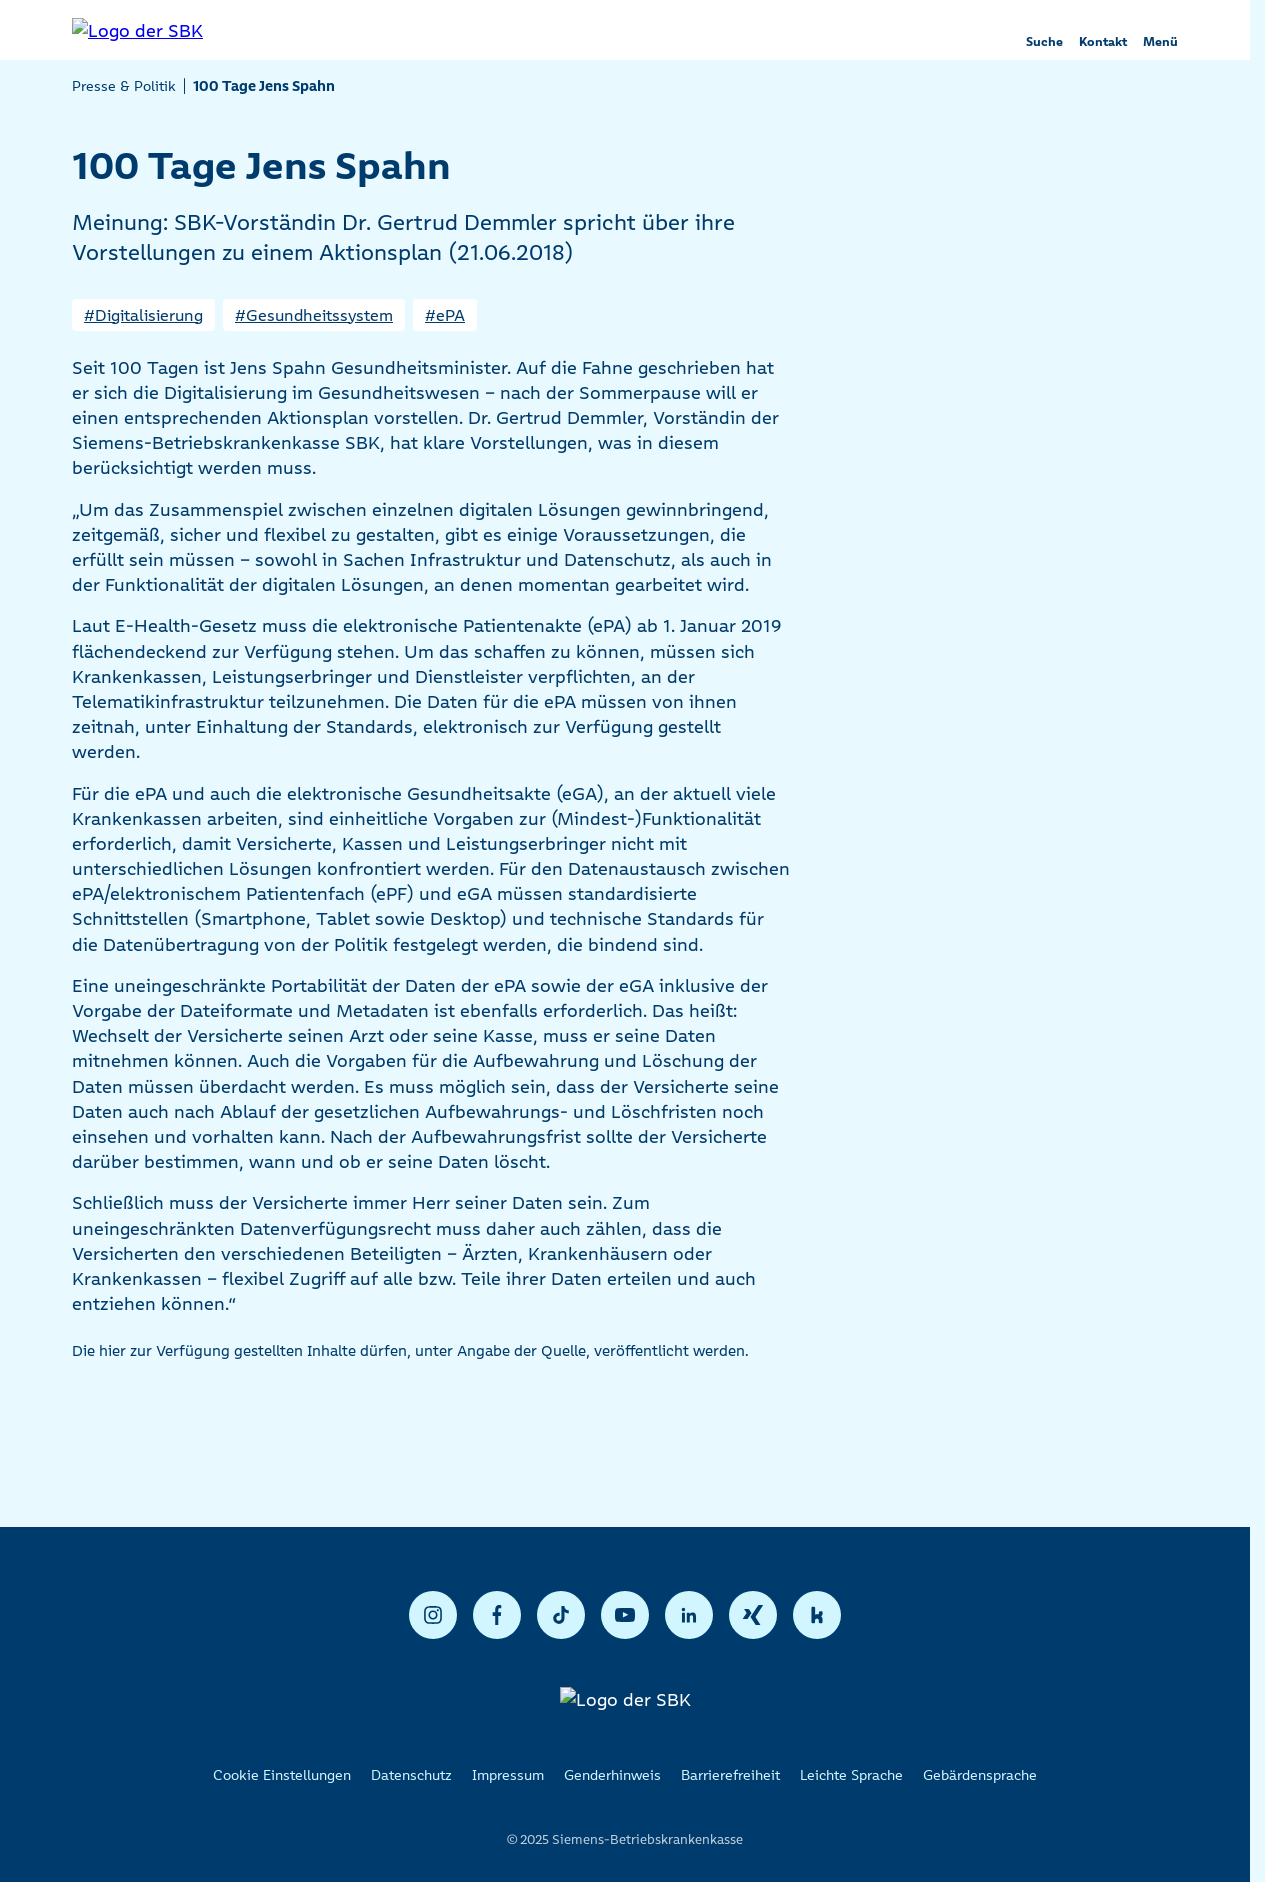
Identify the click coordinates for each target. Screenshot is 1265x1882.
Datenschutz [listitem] (411, 1775)
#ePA (445, 315)
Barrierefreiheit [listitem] (730, 1775)
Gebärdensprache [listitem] (980, 1775)
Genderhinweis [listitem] (612, 1775)
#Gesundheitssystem (314, 315)
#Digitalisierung (143, 315)
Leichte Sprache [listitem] (851, 1775)
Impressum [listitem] (508, 1775)
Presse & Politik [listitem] (124, 86)
